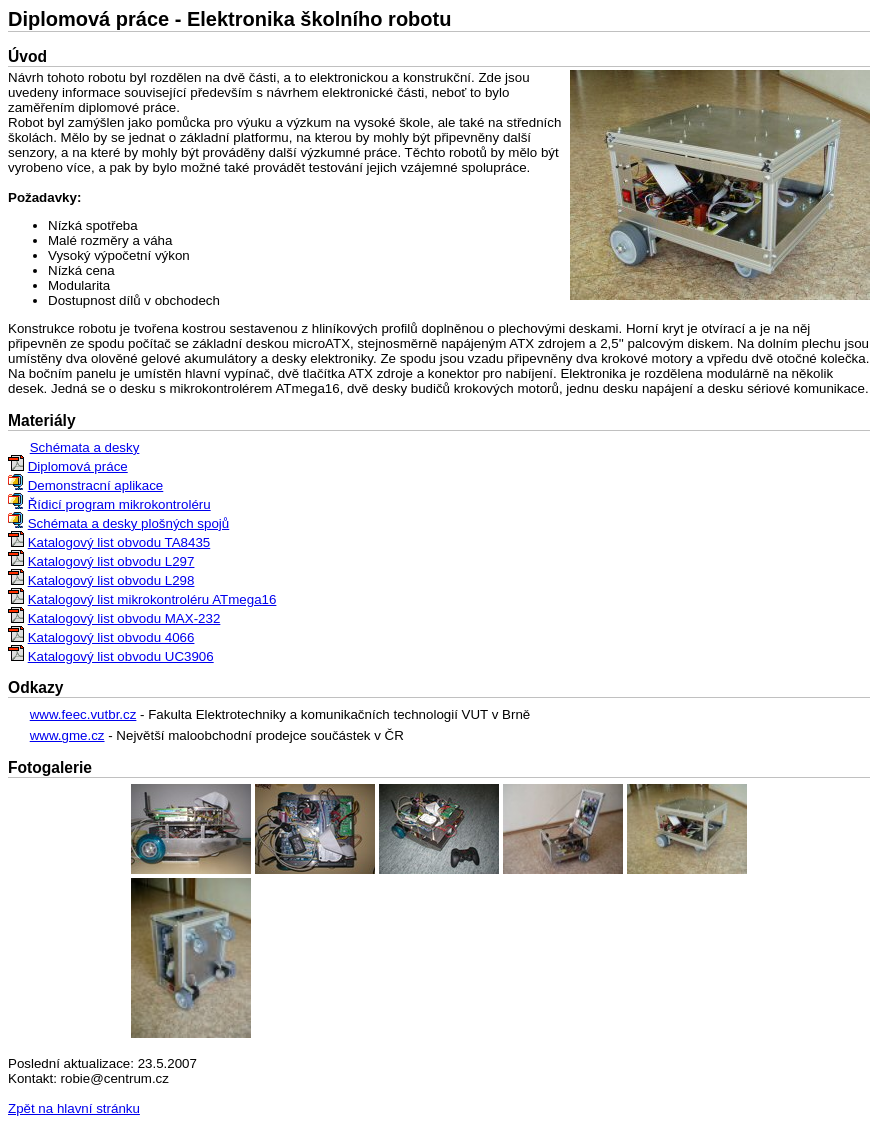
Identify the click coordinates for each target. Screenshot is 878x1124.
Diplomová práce (78, 466)
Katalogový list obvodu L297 (111, 561)
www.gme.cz (67, 735)
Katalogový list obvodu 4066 (111, 637)
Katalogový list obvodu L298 (111, 580)
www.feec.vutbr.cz (83, 714)
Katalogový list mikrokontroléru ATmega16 (152, 599)
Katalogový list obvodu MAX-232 (124, 618)
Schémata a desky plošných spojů (129, 523)
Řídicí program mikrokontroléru (119, 504)
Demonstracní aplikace (96, 485)
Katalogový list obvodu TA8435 (119, 542)
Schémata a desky (85, 447)
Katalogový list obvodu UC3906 (121, 656)
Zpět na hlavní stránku (74, 1108)
